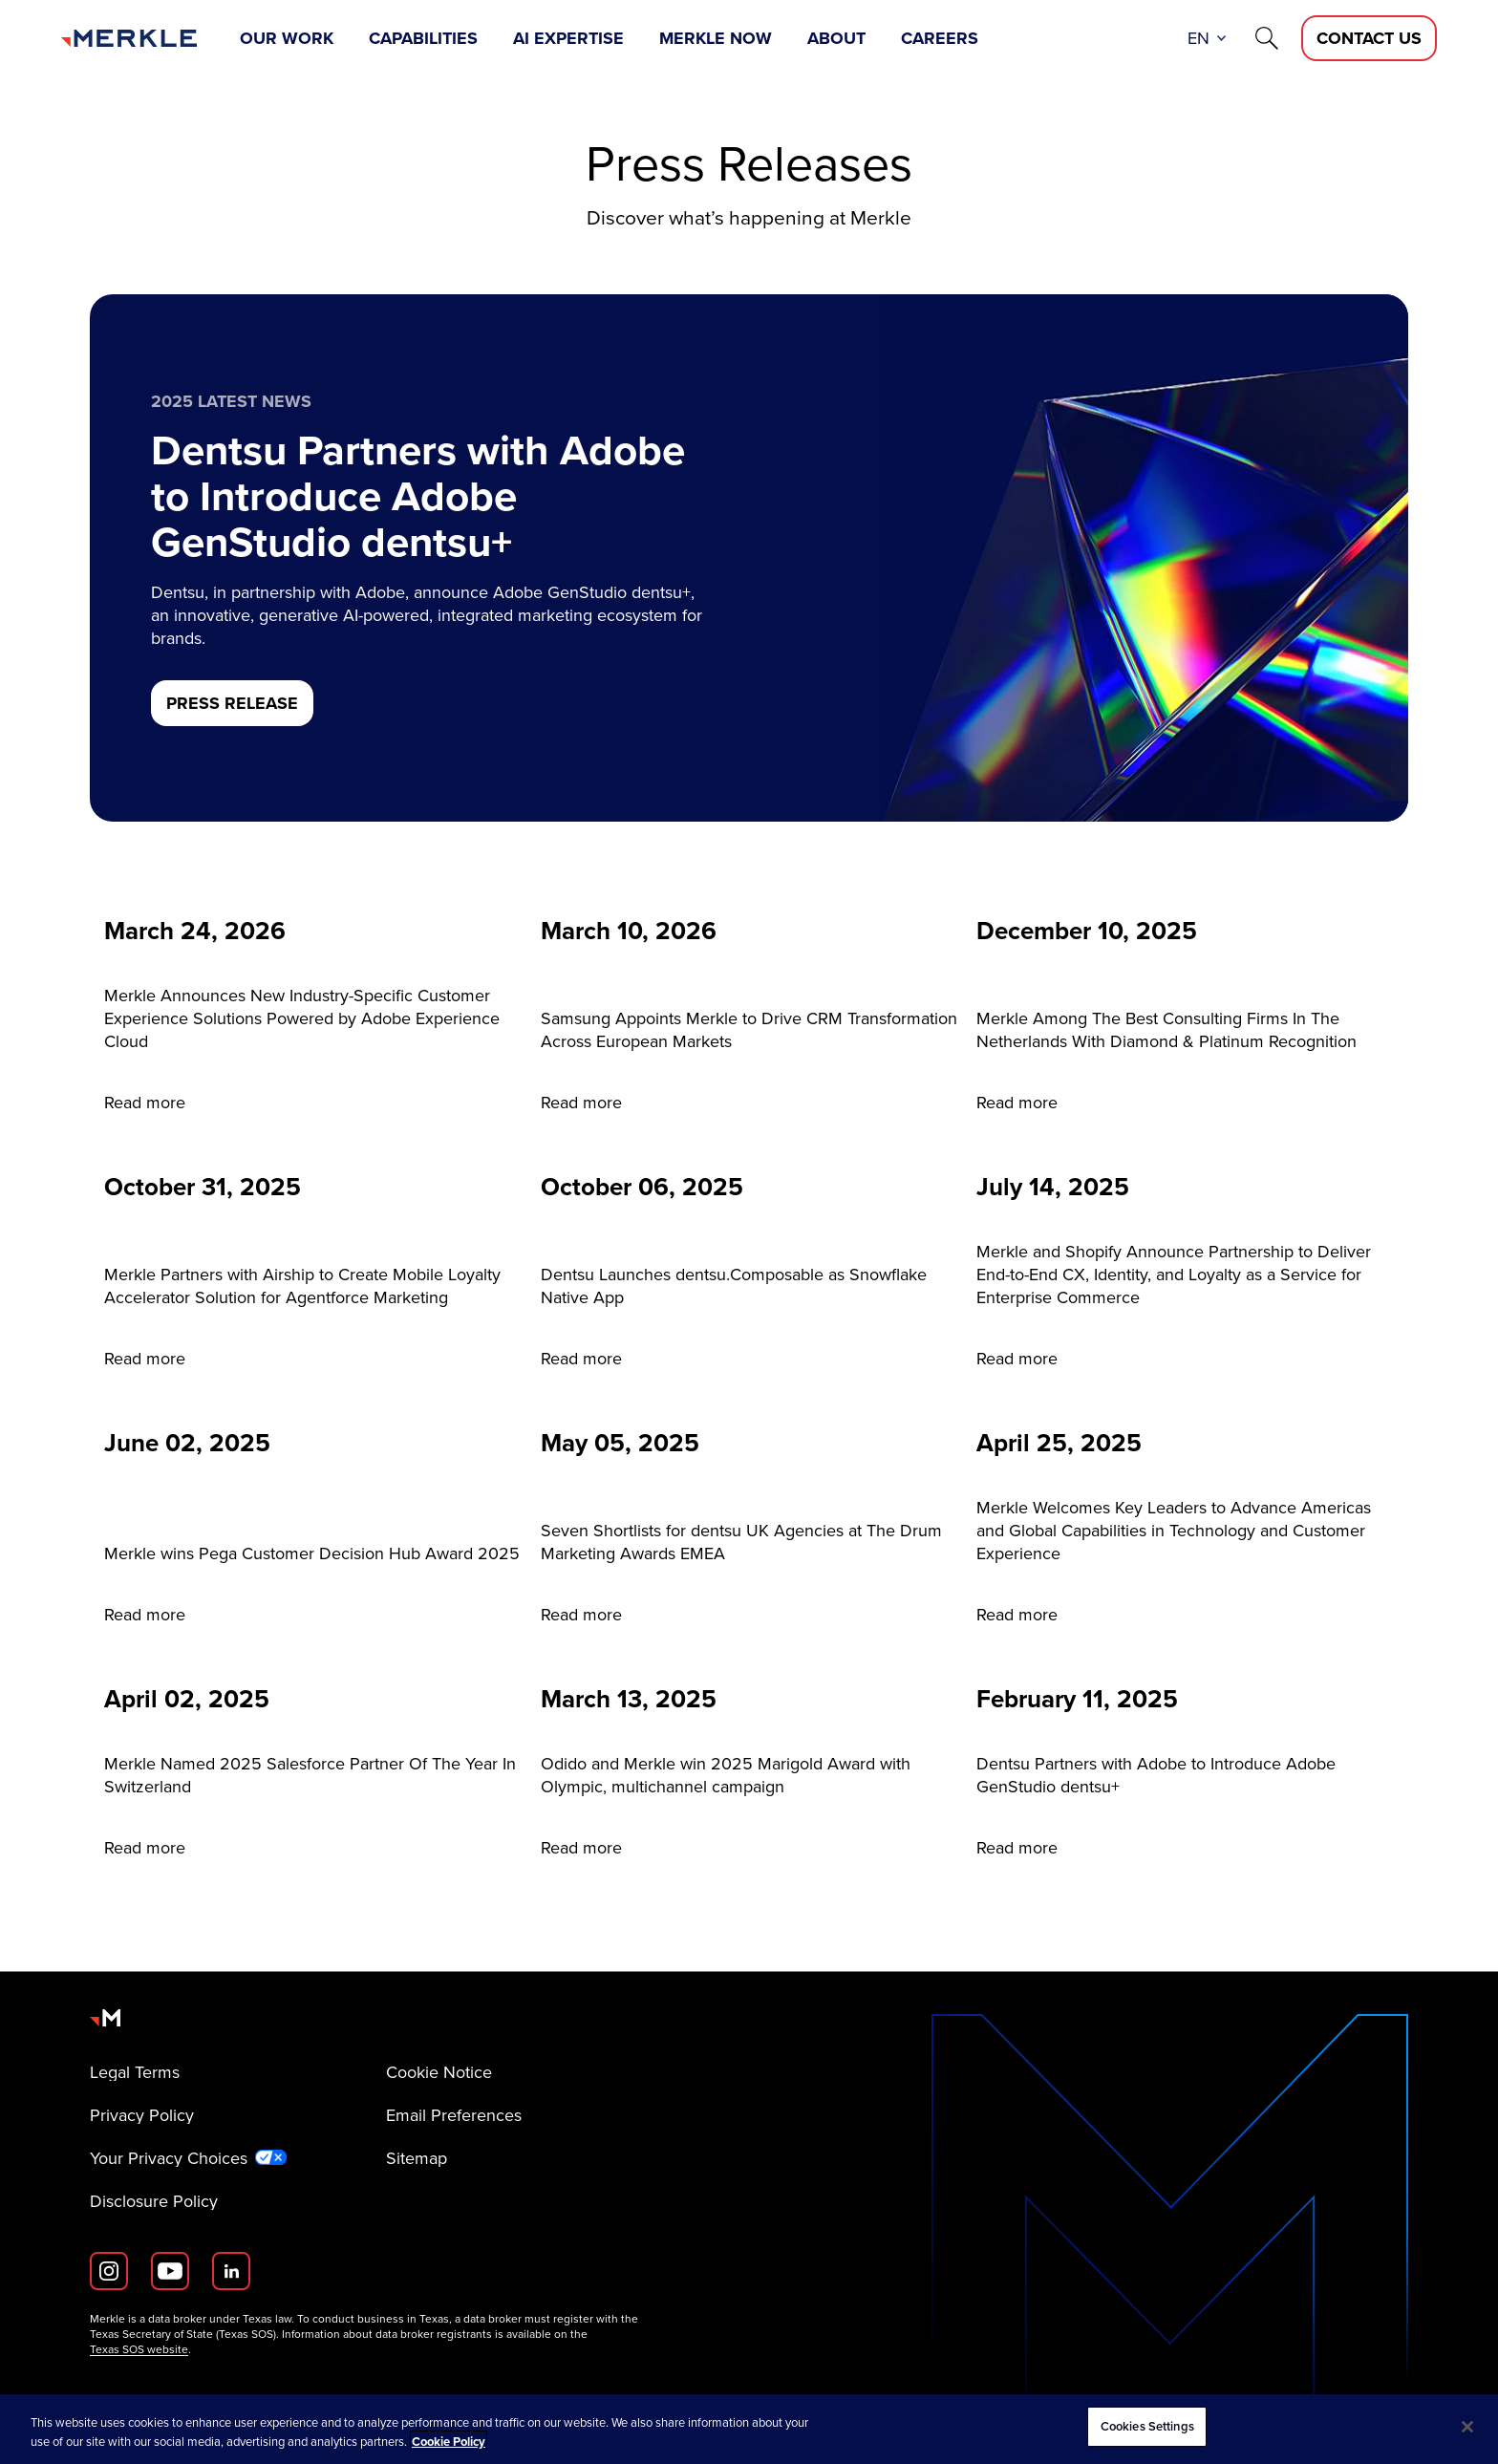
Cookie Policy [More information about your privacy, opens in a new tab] (448, 2441)
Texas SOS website (139, 2349)
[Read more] (313, 1016)
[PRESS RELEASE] (232, 703)
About (836, 38)
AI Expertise (568, 38)
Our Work (286, 38)
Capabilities (423, 38)
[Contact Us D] (1369, 38)
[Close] (1467, 2427)
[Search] (1266, 38)
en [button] (1198, 38)
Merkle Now (715, 38)
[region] (749, 2429)
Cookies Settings (1147, 2426)
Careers (939, 38)
